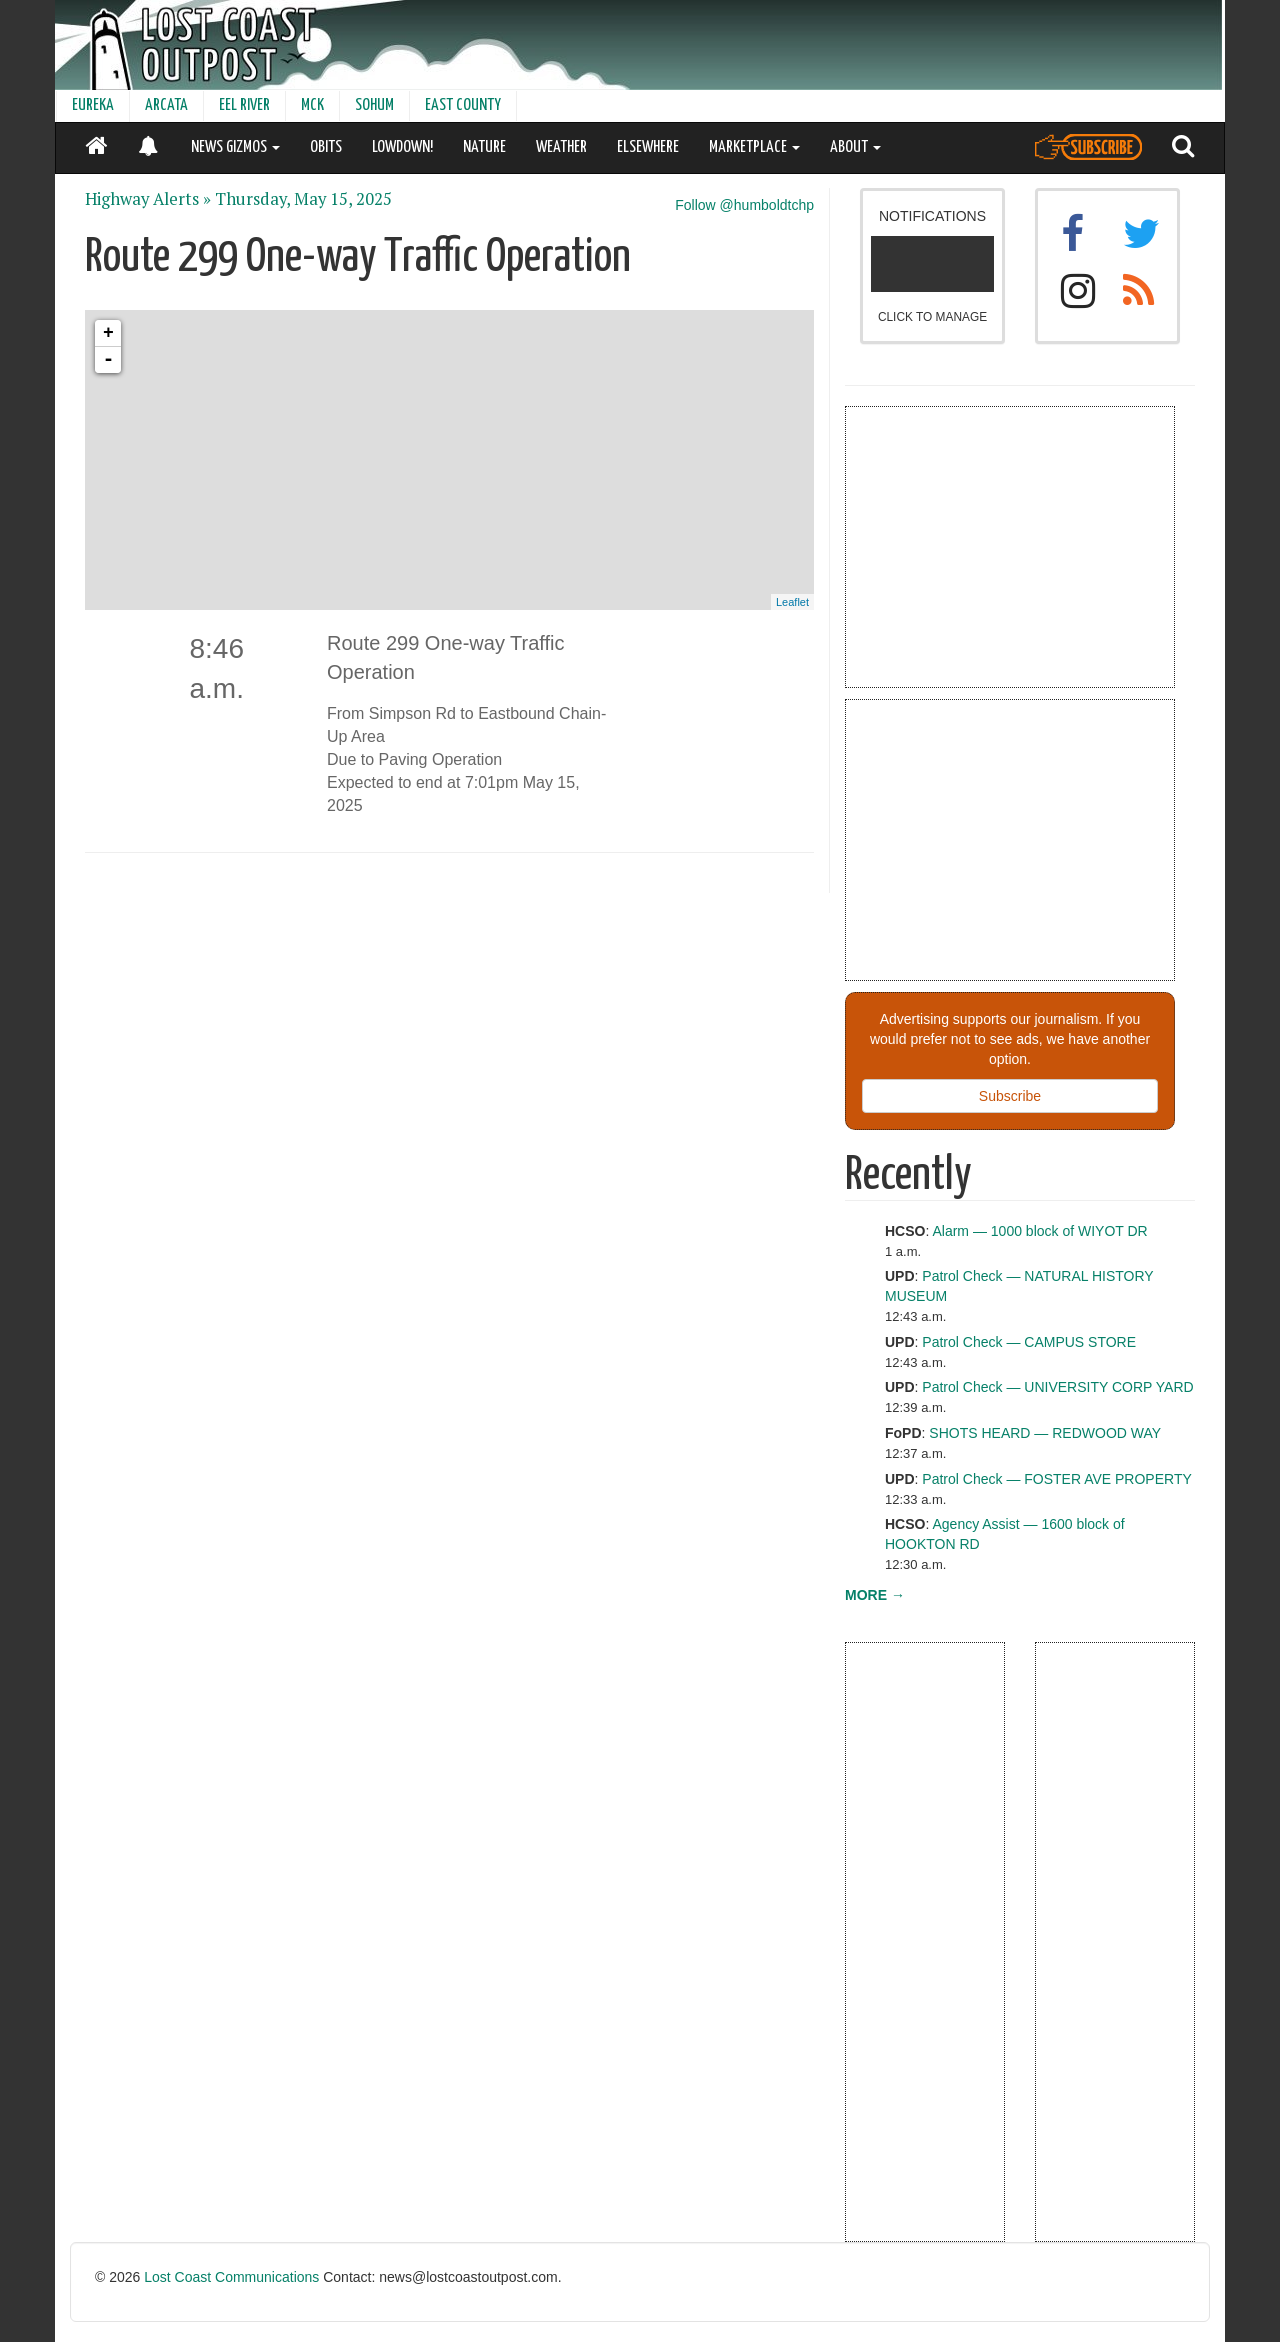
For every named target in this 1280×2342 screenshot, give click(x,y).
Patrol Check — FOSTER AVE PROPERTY (1056, 1479)
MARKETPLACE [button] (754, 147)
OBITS (326, 147)
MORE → (875, 1595)
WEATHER (561, 147)
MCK (312, 105)
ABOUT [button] (855, 147)
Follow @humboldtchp (744, 205)
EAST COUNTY (463, 105)
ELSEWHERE (648, 147)
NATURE (484, 147)
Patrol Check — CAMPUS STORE (1029, 1342)
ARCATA (166, 105)
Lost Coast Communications (231, 2277)
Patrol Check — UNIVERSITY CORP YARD (1057, 1387)
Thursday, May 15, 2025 (303, 199)
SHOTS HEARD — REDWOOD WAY (1045, 1433)
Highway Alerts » (148, 199)
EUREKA (93, 105)
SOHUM (374, 105)
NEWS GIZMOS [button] (235, 147)
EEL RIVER (244, 105)
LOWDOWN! (402, 147)
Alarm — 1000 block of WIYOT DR (1039, 1231)
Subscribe (1010, 1096)
